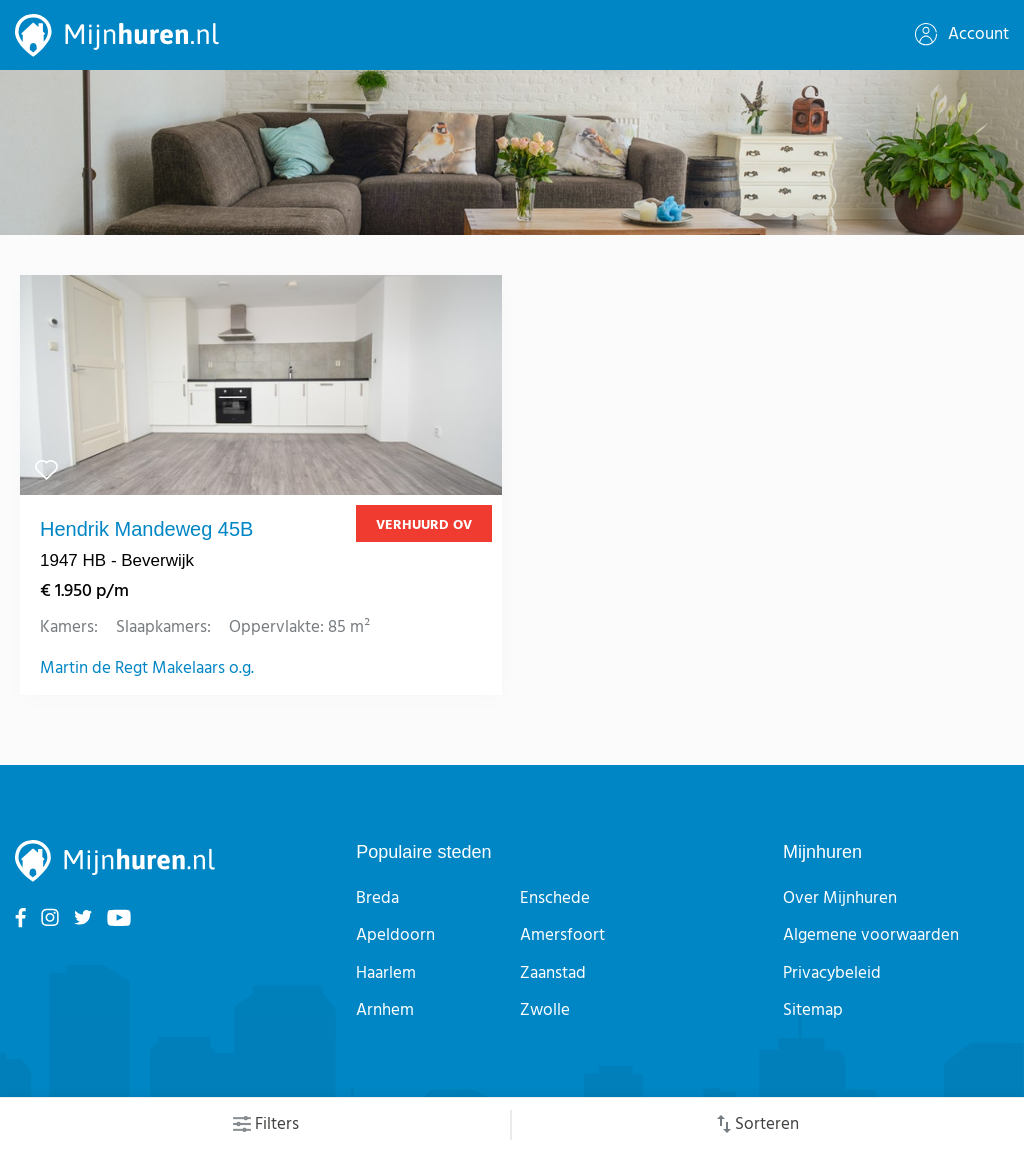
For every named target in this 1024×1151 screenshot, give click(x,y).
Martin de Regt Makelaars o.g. (147, 669)
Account (962, 34)
